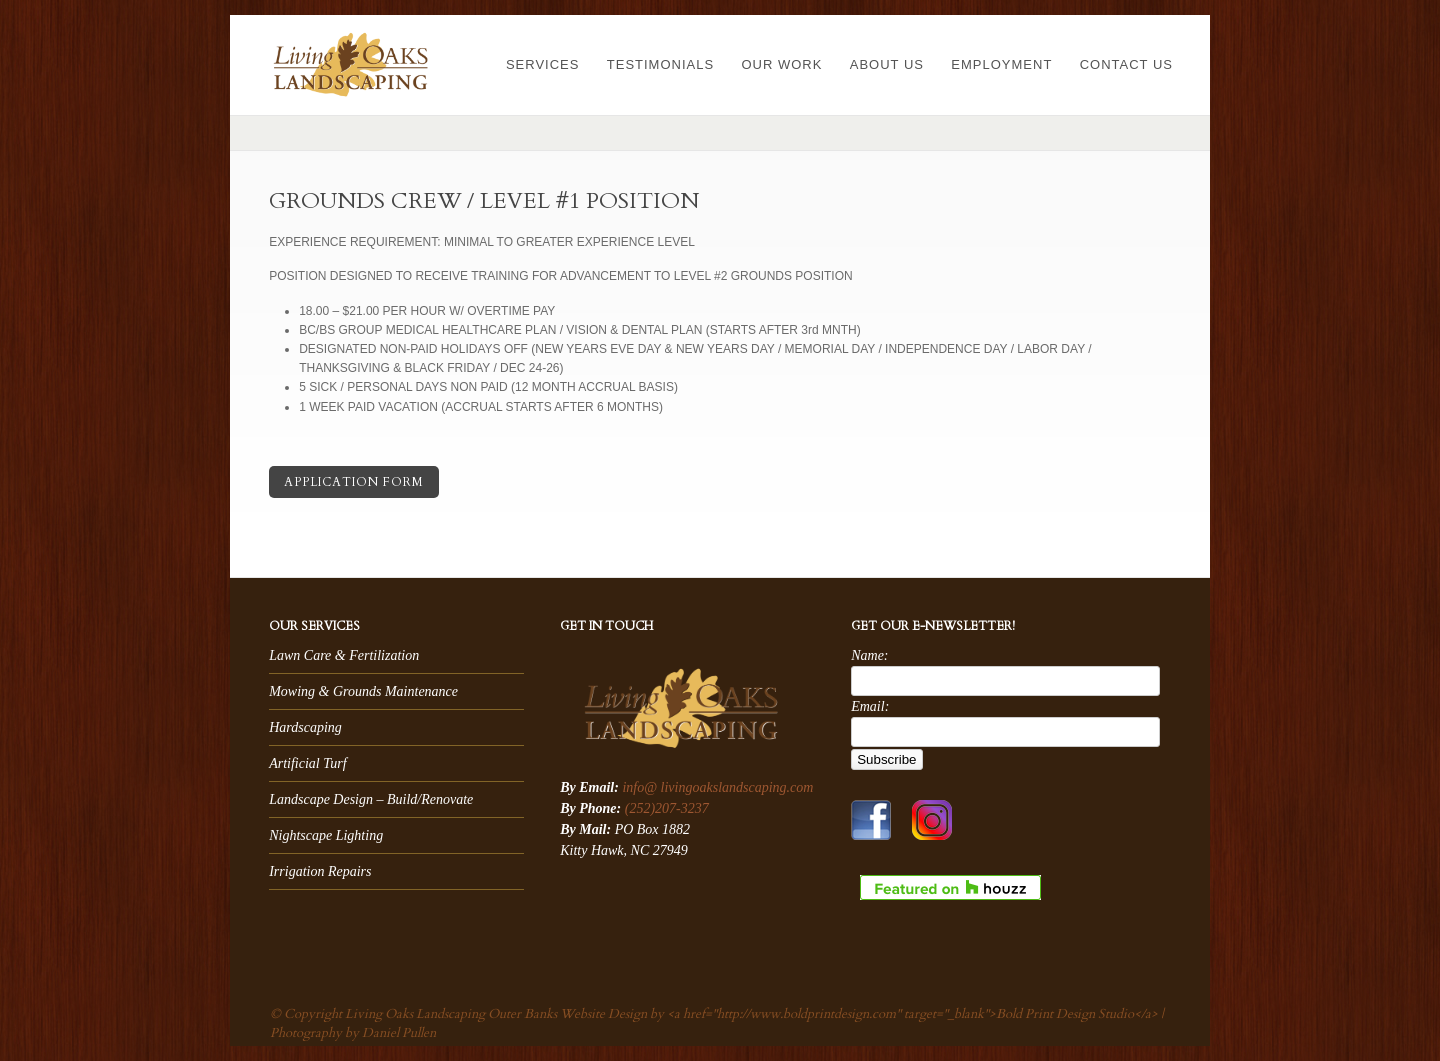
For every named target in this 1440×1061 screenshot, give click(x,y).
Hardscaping (305, 727)
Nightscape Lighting (326, 835)
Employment (1001, 64)
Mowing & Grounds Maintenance (363, 691)
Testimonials (660, 64)
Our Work (781, 64)
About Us (887, 64)
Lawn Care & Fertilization (344, 655)
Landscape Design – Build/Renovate (371, 799)
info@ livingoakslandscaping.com (717, 787)
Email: (870, 706)
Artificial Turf (307, 763)
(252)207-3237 (667, 808)
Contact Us (1126, 64)
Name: (869, 655)
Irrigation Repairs (320, 871)
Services (543, 64)
